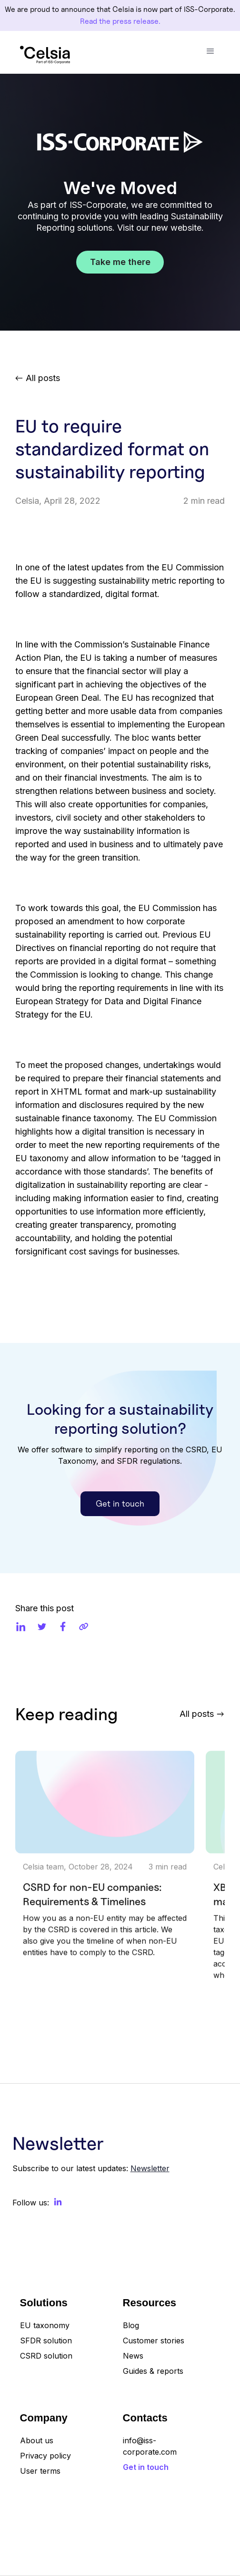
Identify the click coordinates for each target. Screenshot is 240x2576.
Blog (131, 2325)
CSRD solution (46, 2356)
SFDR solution (46, 2340)
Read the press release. (120, 21)
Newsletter (150, 2168)
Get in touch (120, 1503)
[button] (210, 51)
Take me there (120, 262)
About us (36, 2440)
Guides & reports (153, 2371)
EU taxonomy (45, 2325)
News (133, 2356)
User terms (40, 2471)
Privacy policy (45, 2455)
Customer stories (153, 2340)
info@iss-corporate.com (150, 2446)
